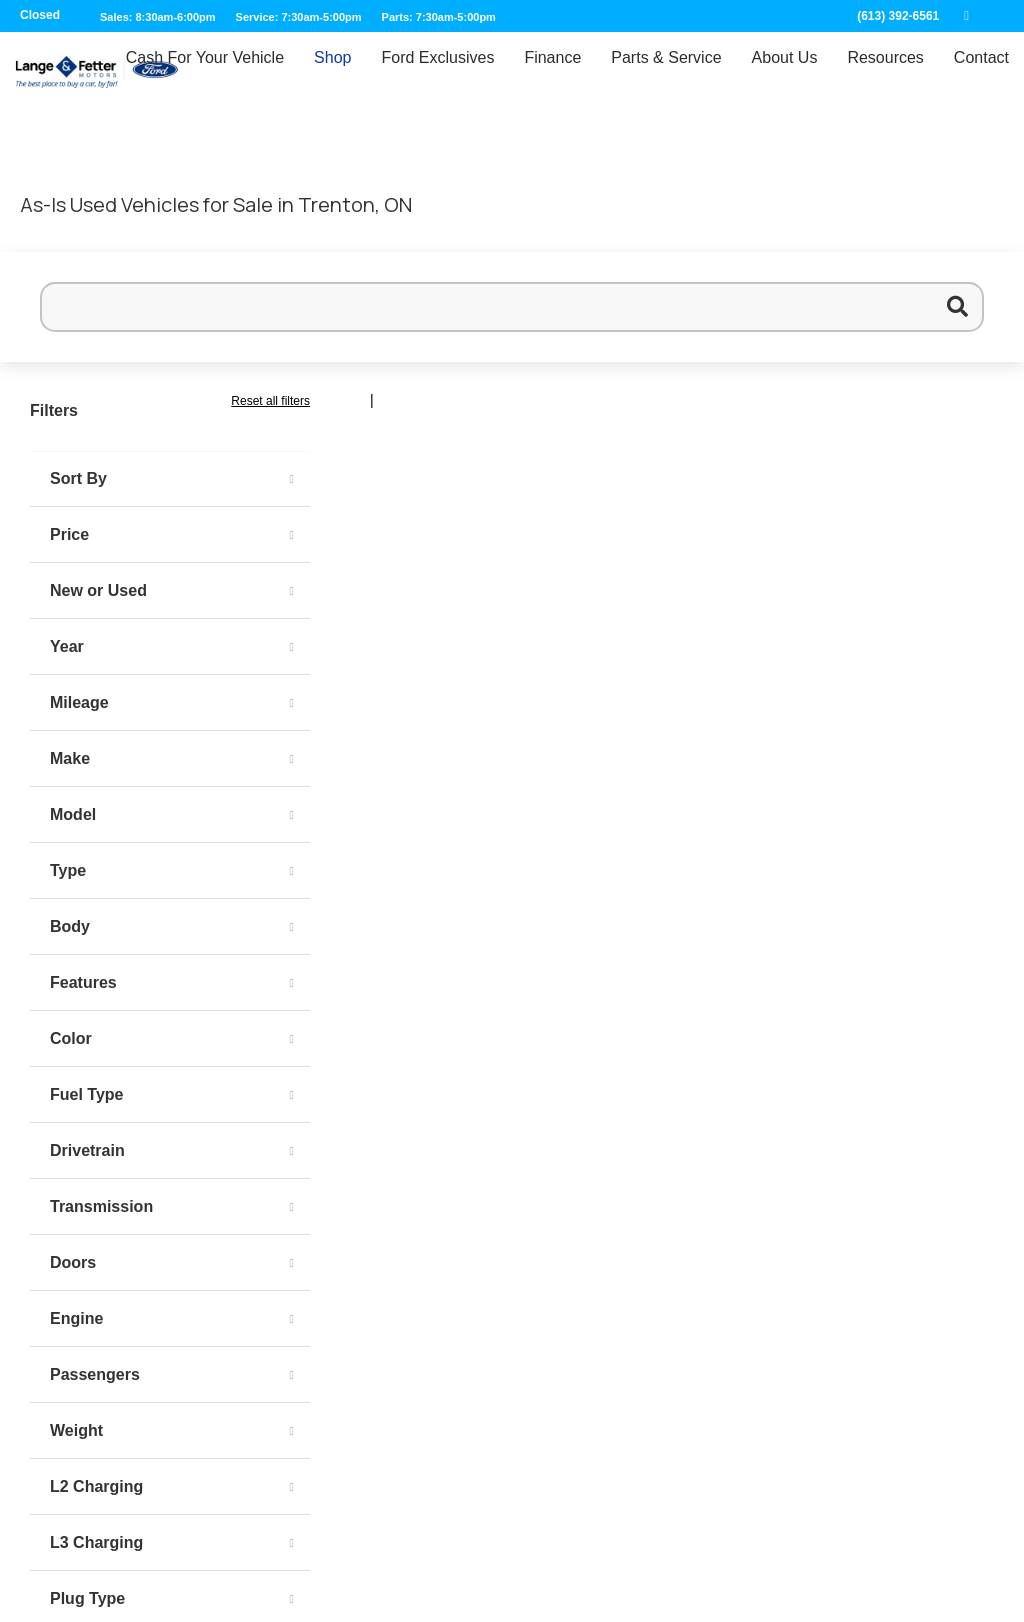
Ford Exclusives (437, 76)
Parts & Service (666, 76)
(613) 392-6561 (898, 16)
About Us (785, 76)
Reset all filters (270, 401)
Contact (981, 76)
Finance (552, 76)
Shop (332, 76)
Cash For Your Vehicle (205, 76)
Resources (885, 76)
